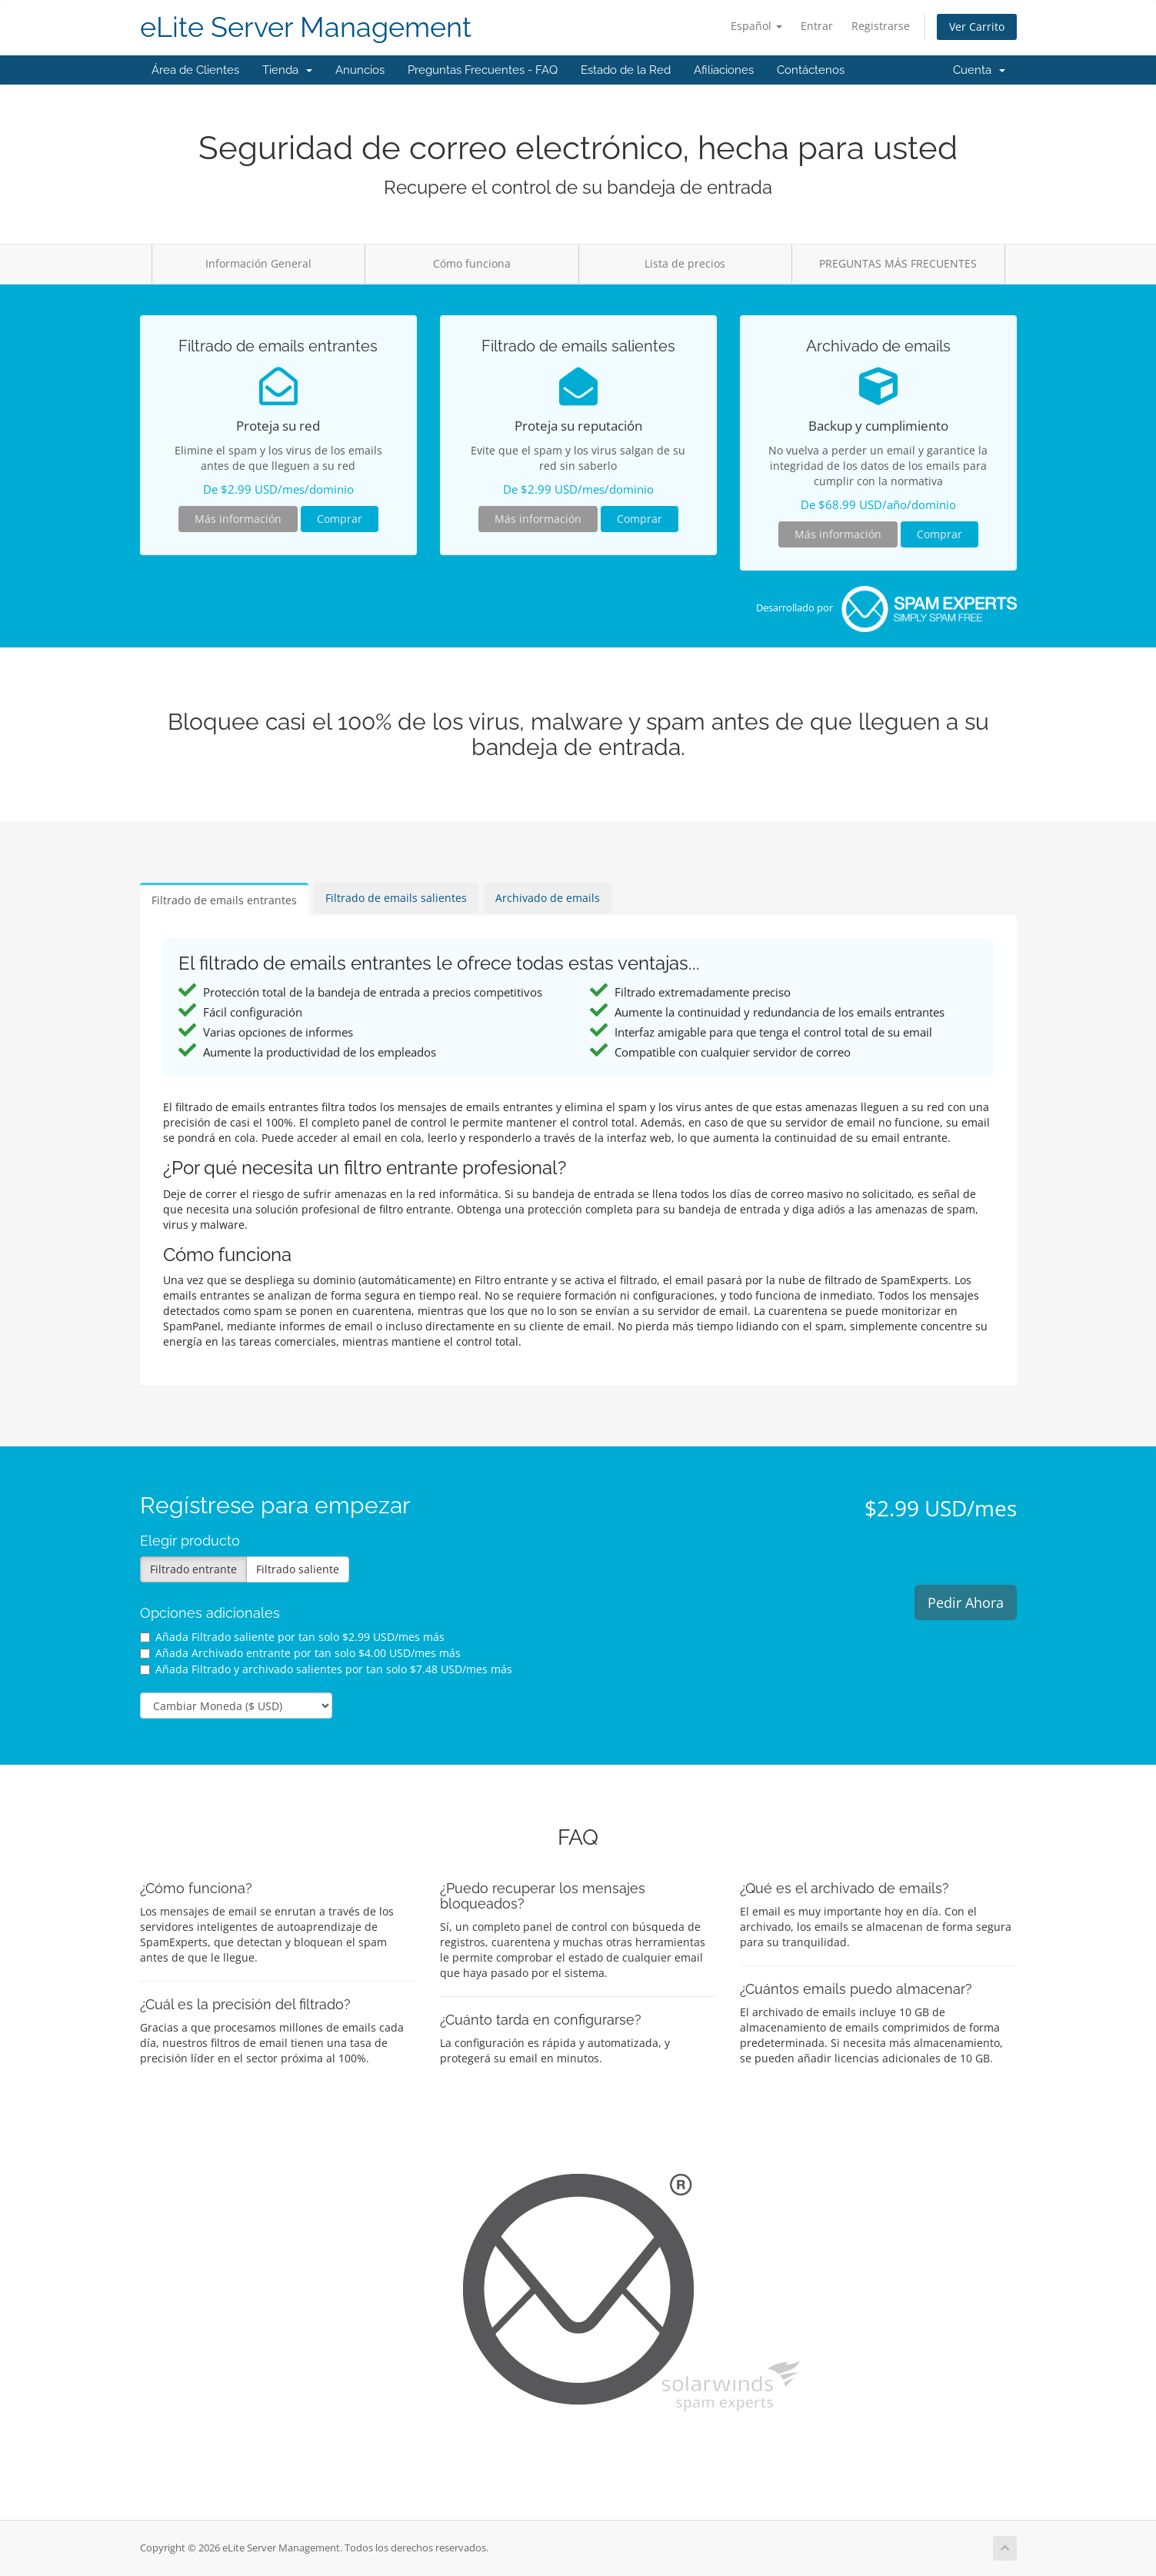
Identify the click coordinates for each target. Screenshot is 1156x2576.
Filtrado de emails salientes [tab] (396, 897)
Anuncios (360, 70)
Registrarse (880, 25)
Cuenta (979, 70)
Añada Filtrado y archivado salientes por (326, 1669)
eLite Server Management (305, 27)
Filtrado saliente (297, 1569)
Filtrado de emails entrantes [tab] (224, 900)
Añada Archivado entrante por (300, 1653)
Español (756, 25)
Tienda (287, 70)
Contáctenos (811, 70)
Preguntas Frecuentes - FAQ (483, 70)
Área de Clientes (195, 70)
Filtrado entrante (193, 1569)
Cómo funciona (472, 263)
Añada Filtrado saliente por (292, 1636)
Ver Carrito (976, 26)
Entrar (817, 25)
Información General (258, 263)
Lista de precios (685, 263)
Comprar (339, 518)
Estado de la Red (626, 70)
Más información (238, 518)
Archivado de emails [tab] (547, 897)
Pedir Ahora (966, 1602)
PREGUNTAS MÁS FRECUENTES (898, 263)
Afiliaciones (724, 70)
